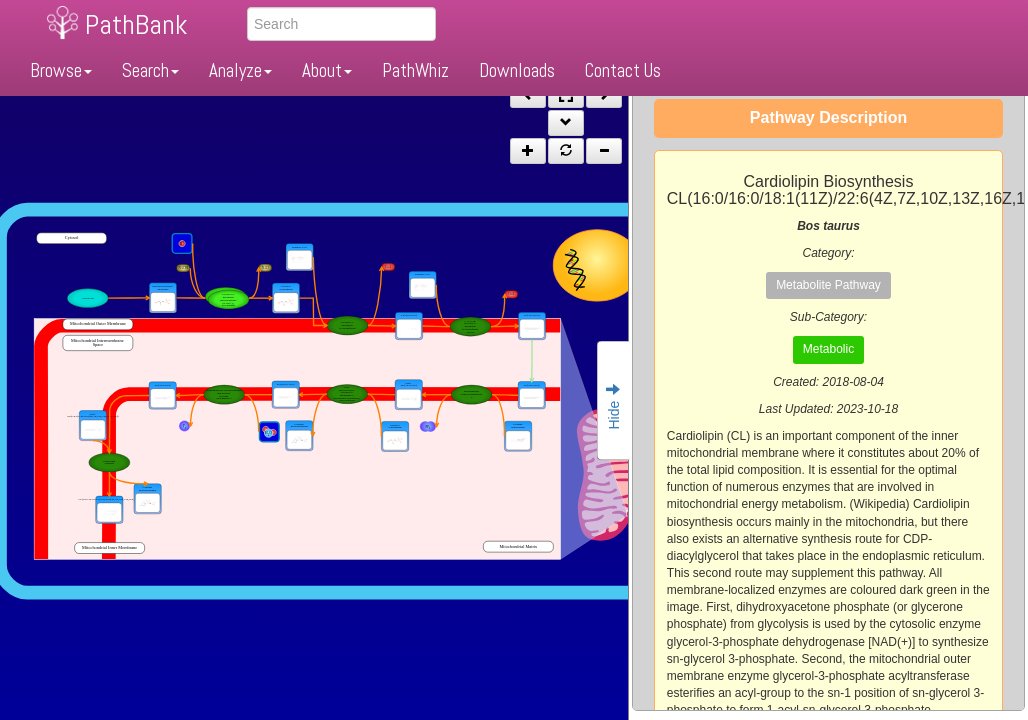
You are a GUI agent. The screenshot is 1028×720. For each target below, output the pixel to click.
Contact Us (623, 70)
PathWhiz (415, 70)
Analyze (240, 70)
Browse (61, 70)
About (327, 70)
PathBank (136, 24)
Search (150, 70)
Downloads (517, 70)
